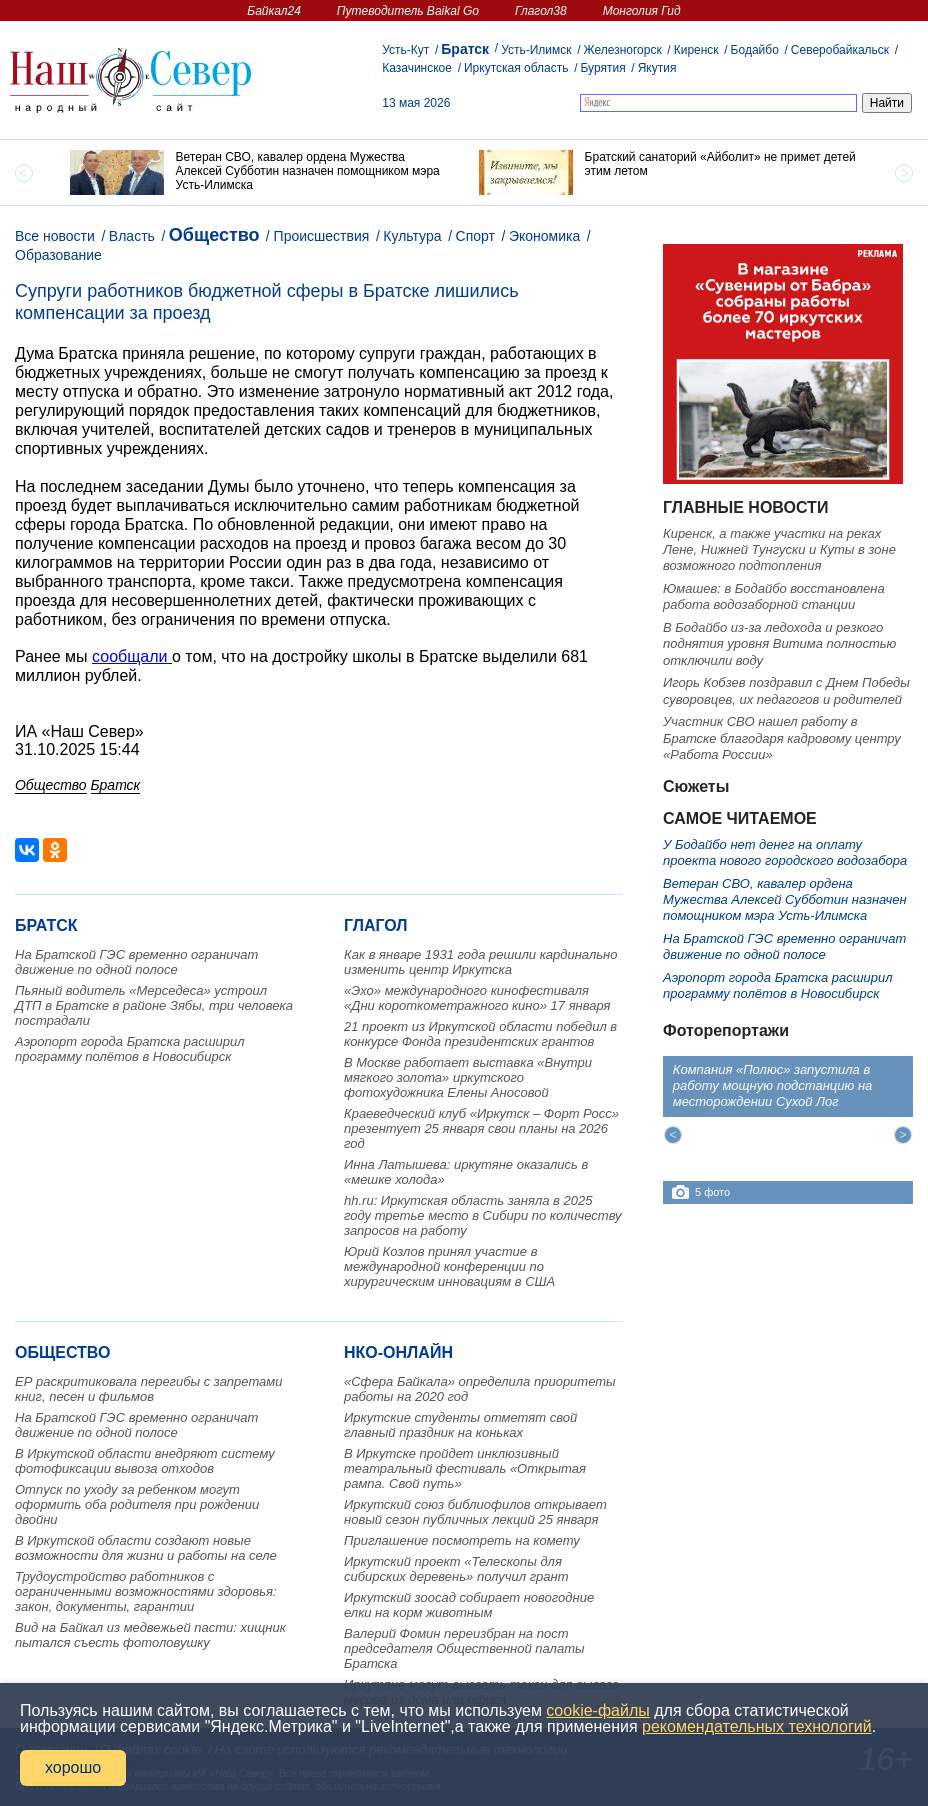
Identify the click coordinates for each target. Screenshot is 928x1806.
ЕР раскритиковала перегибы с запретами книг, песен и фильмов (148, 1389)
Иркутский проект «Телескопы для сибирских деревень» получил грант (456, 1569)
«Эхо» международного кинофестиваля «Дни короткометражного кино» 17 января (477, 998)
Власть (132, 236)
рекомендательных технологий (757, 1726)
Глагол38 (541, 11)
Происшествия (322, 236)
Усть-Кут (405, 50)
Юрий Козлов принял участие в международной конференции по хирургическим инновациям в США (449, 1266)
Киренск (696, 50)
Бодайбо (755, 50)
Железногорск (623, 50)
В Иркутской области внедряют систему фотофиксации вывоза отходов (145, 1461)
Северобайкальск (840, 50)
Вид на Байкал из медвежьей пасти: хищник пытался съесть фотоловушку (150, 1635)
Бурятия (602, 68)
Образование (58, 255)
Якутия (657, 68)
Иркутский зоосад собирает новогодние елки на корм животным (469, 1605)
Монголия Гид (642, 11)
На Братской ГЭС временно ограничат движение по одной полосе (136, 962)
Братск (465, 49)
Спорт (475, 236)
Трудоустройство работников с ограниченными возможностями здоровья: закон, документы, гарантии (146, 1591)
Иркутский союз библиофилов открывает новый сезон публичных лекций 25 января (475, 1512)
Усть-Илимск (536, 50)
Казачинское (417, 68)
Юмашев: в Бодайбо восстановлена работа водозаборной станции (774, 596)
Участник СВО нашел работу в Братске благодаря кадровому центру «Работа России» (782, 738)
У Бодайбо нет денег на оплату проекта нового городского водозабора (785, 852)
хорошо (73, 1767)
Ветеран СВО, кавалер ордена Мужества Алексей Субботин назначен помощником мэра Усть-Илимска (785, 900)
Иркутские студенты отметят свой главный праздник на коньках (460, 1425)
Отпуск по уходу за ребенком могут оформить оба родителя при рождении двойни (137, 1504)
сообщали (132, 656)
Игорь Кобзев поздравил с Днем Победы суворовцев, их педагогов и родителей (786, 690)
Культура (412, 236)
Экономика (544, 236)
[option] (259, 172)
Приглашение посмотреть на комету (462, 1540)
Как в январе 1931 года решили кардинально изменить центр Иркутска (480, 962)
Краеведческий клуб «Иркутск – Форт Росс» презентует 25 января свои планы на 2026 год (481, 1128)
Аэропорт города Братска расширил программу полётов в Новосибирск (130, 1049)
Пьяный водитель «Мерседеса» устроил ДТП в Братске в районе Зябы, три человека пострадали (154, 1005)
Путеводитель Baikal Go (408, 11)
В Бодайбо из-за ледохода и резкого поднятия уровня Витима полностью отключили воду (779, 644)
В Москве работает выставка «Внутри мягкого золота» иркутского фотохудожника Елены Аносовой (468, 1077)
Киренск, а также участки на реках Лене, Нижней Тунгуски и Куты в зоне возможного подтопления (779, 550)
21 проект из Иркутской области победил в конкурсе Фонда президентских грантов (480, 1034)
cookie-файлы (597, 1710)
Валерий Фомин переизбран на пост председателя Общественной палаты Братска (464, 1648)
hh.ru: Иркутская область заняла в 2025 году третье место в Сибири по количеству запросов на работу (483, 1215)
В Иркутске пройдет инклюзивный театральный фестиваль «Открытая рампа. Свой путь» (465, 1468)
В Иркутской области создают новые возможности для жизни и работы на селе (146, 1548)
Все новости (55, 236)
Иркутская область (516, 68)
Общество (214, 235)
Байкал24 (273, 11)
